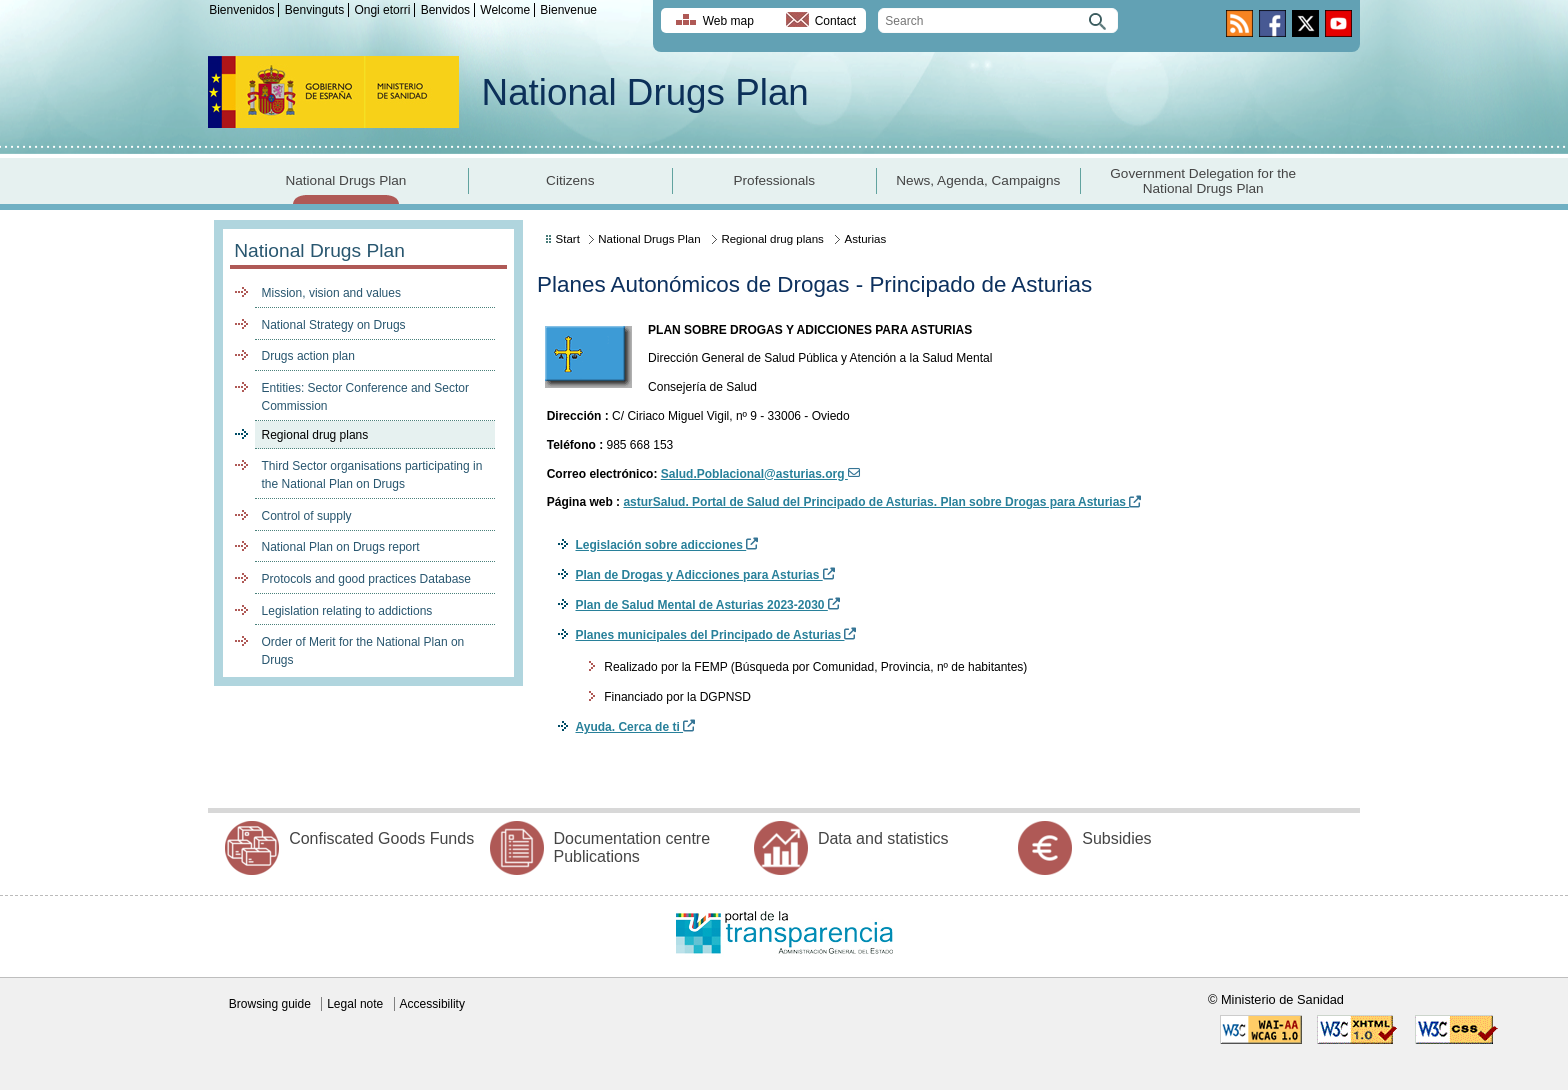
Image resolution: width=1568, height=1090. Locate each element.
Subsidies (1116, 838)
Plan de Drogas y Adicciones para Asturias (704, 575)
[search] (998, 20)
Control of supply (307, 516)
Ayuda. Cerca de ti (635, 727)
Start (568, 239)
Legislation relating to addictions (347, 611)
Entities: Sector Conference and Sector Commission (365, 397)
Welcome (505, 10)
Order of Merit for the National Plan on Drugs (363, 651)
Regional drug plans (315, 435)
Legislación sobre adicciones (666, 545)
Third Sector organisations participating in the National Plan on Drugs (372, 475)
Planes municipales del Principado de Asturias (715, 635)
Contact (835, 21)
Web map (728, 21)
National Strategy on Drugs (334, 325)
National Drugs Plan (645, 92)
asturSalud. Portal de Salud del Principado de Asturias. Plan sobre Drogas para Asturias (882, 502)
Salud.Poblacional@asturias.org (760, 474)
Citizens (570, 180)
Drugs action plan (308, 356)
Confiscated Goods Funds (381, 838)
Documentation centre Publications (632, 847)
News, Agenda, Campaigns (978, 180)
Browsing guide (270, 1004)
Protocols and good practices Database (366, 579)
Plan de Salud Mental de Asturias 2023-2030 (707, 605)
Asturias (866, 239)
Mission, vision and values (331, 293)
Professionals (774, 180)
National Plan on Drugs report (341, 547)
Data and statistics (883, 838)
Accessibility (432, 1004)
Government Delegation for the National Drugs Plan (1203, 181)
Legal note (355, 1004)
